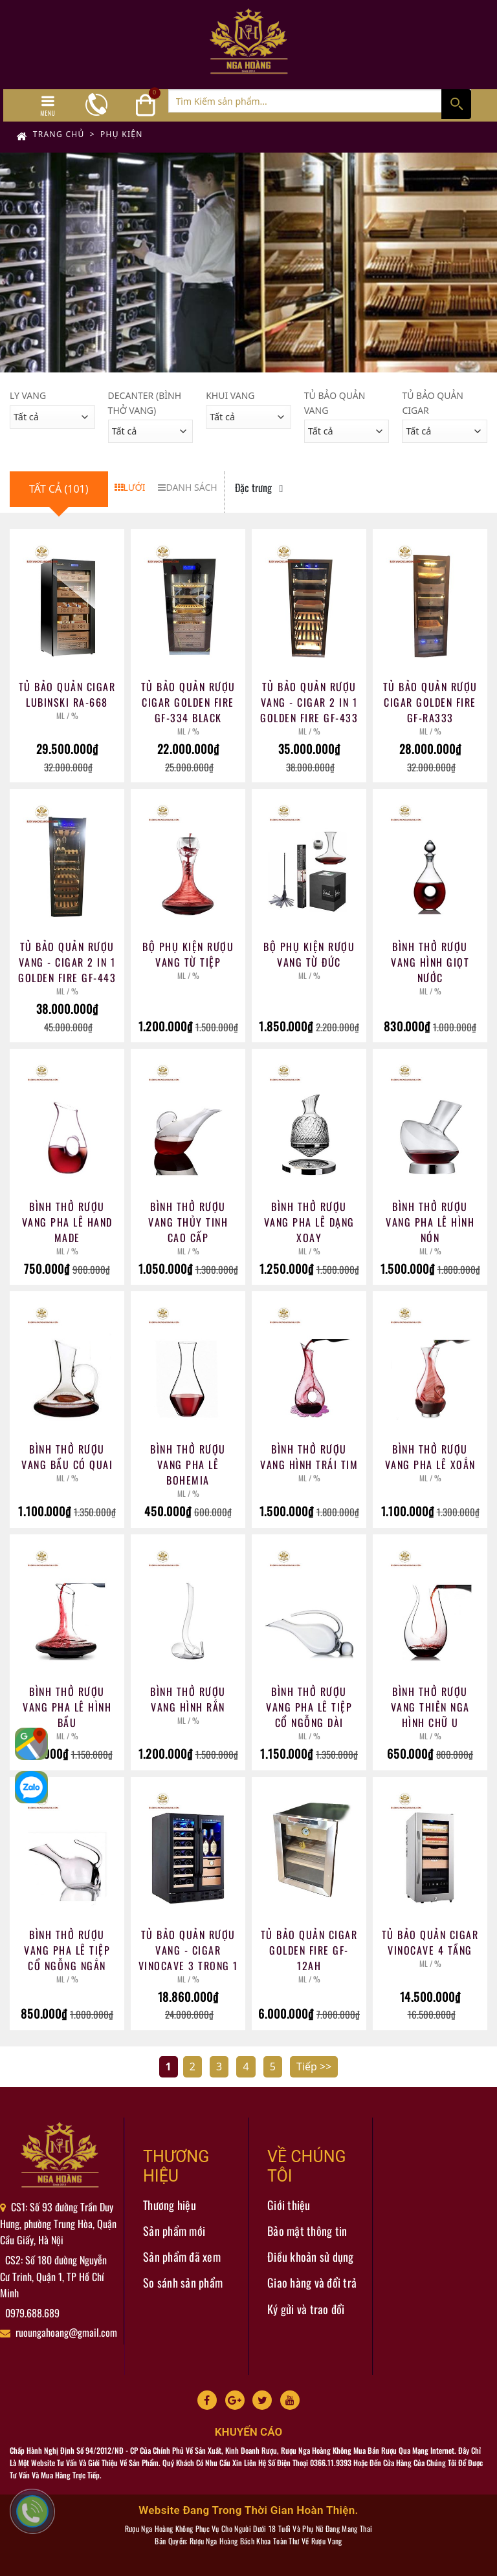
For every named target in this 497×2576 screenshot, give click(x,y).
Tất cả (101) (59, 489)
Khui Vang (230, 395)
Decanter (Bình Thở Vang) (144, 402)
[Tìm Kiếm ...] (319, 100)
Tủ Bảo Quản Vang (335, 402)
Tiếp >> (313, 2066)
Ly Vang (28, 395)
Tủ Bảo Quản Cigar (432, 402)
